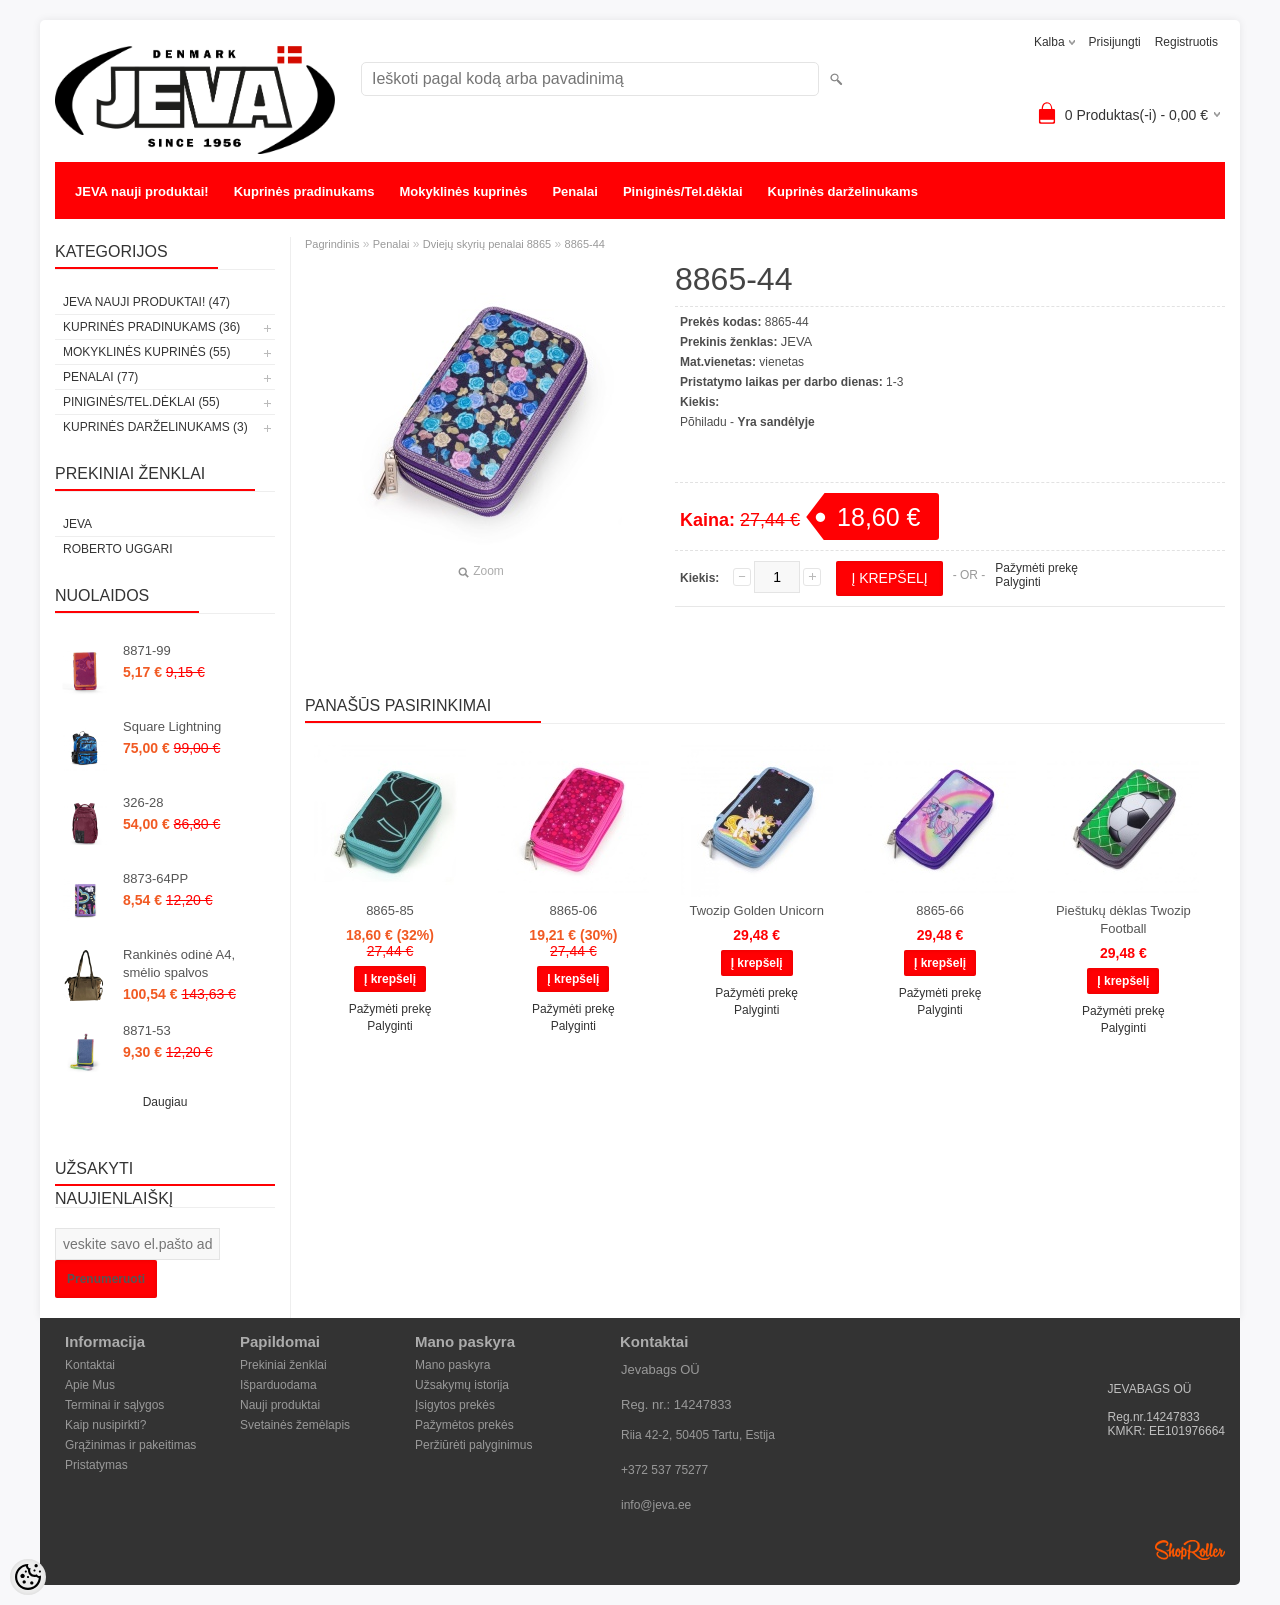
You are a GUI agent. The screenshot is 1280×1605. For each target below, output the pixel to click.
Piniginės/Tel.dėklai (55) (141, 402)
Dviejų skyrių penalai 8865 (487, 244)
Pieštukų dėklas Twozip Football (1123, 919)
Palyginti (1017, 582)
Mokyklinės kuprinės (464, 191)
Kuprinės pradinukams (304, 191)
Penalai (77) (100, 377)
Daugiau (165, 1102)
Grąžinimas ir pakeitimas (130, 1445)
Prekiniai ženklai (283, 1365)
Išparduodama (278, 1385)
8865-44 (585, 244)
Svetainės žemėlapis (295, 1425)
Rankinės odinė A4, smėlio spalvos (179, 963)
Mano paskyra (452, 1365)
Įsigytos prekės (455, 1405)
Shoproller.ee (1190, 1550)
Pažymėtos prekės (464, 1425)
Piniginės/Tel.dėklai (683, 191)
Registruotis (1186, 42)
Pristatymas (96, 1465)
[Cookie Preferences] (28, 1577)
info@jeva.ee (656, 1505)
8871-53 (147, 1030)
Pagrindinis (332, 244)
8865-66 (940, 910)
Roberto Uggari (118, 549)
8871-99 (147, 650)
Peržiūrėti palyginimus (473, 1445)
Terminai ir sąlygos (114, 1405)
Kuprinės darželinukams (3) (155, 427)
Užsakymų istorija (462, 1385)
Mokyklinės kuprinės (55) (146, 352)
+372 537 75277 (664, 1470)
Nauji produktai (280, 1405)
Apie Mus (90, 1385)
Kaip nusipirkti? (105, 1425)
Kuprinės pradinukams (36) (151, 327)
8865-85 (390, 910)
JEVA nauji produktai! (142, 191)
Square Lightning (172, 726)
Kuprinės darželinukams (843, 191)
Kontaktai (90, 1365)
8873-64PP (155, 878)
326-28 (143, 802)
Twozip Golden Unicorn (756, 910)
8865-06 (573, 910)
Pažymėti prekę (1036, 568)
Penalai (575, 191)
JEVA (77, 524)
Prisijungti (1115, 42)
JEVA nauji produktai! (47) (146, 302)
